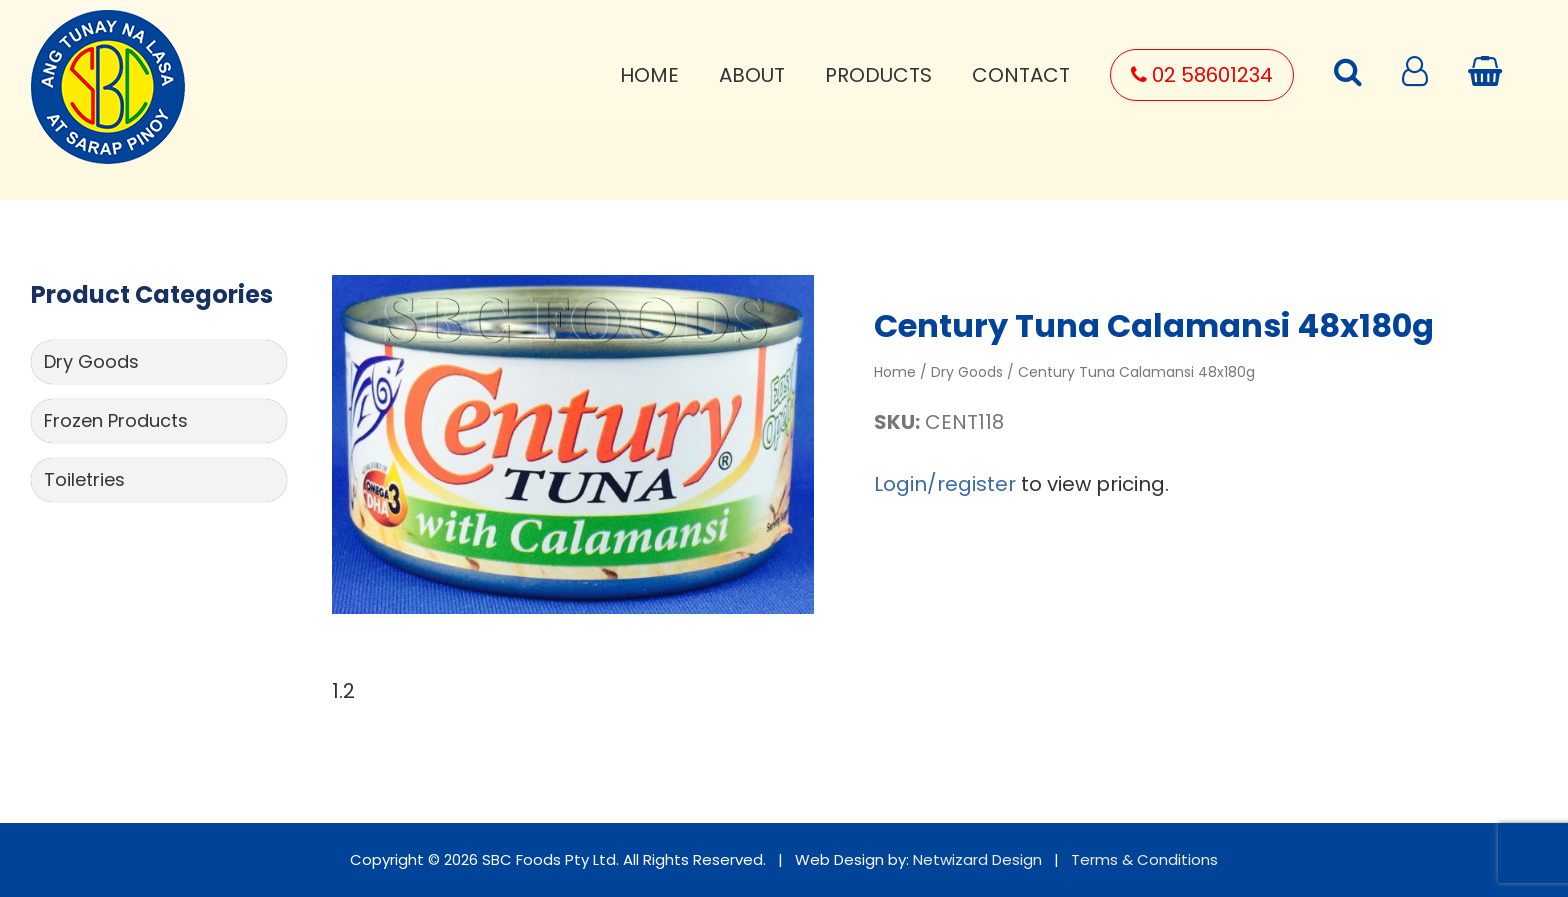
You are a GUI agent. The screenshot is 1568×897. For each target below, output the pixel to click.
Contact (1021, 75)
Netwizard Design (977, 859)
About (752, 75)
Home (649, 75)
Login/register (945, 484)
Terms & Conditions (1144, 859)
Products (878, 75)
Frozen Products (116, 420)
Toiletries (84, 479)
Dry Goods (91, 361)
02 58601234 (1202, 75)
